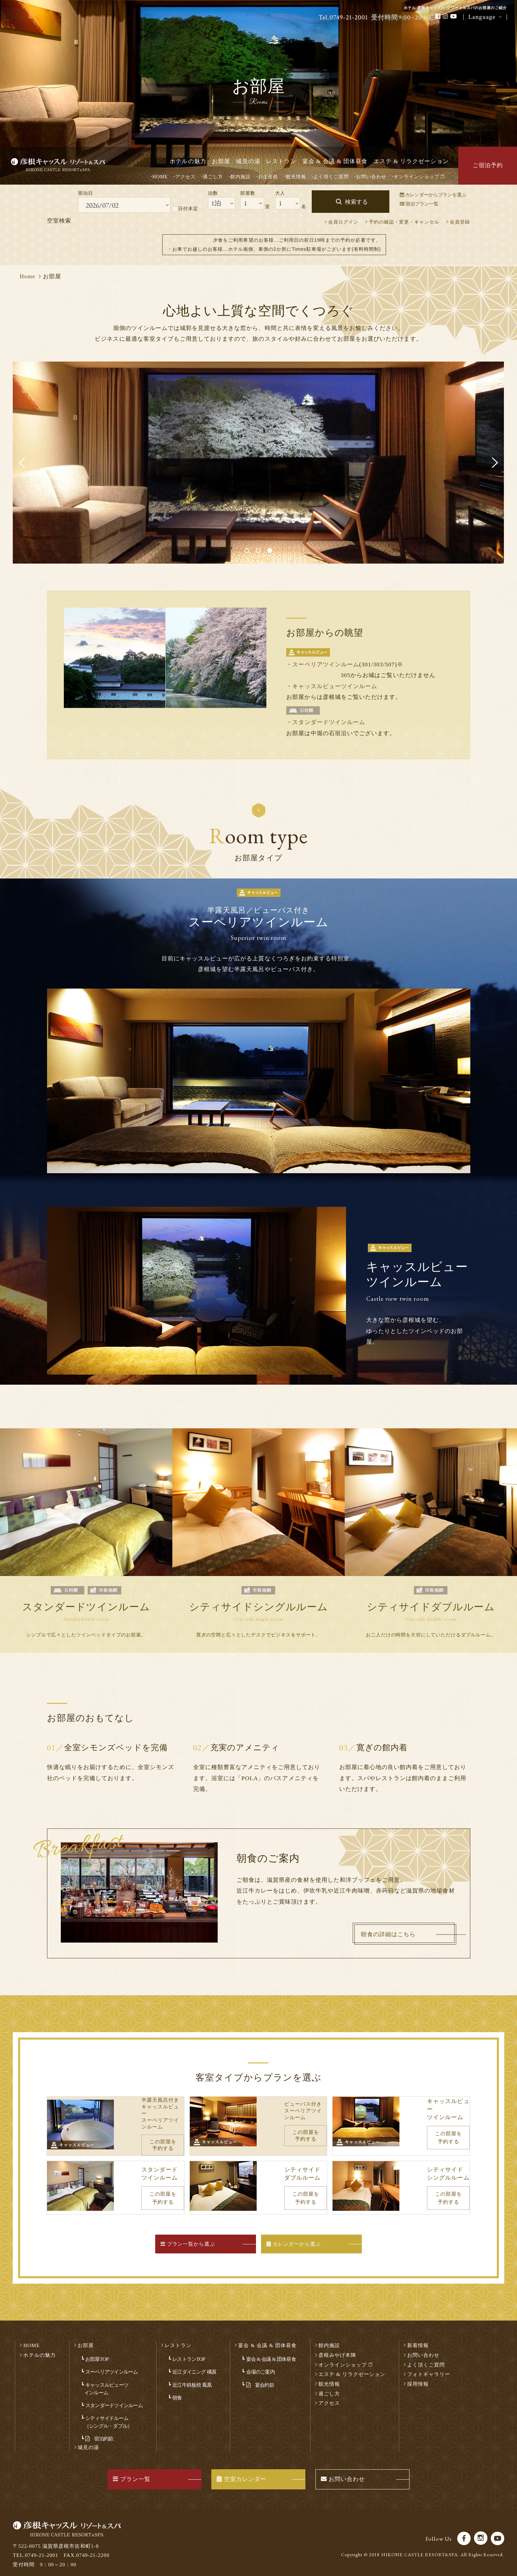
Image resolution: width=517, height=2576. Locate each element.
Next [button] (495, 462)
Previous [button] (22, 462)
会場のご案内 (260, 2367)
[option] (258, 463)
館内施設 (240, 176)
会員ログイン (343, 222)
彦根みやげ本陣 (337, 2350)
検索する (356, 202)
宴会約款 (260, 2380)
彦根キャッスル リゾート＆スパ (65, 165)
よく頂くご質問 (331, 176)
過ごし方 (213, 176)
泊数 (213, 193)
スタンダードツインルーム (328, 722)
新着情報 (418, 2340)
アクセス (185, 176)
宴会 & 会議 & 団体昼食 (335, 161)
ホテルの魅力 (188, 161)
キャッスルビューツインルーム (334, 686)
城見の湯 (248, 161)
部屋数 (247, 193)
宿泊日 (85, 193)
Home (27, 276)
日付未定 (185, 209)
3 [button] (270, 551)
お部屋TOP (97, 2354)
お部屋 (221, 161)
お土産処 (268, 176)
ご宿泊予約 (488, 165)
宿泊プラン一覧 (419, 203)
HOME (160, 176)
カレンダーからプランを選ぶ (433, 194)
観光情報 (296, 176)
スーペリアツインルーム (325, 664)
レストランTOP (188, 2354)
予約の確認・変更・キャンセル (404, 222)
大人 (280, 193)
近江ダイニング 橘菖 (194, 2367)
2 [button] (259, 551)
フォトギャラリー (428, 2369)
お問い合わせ (371, 176)
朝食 (177, 2393)
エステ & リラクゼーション (411, 161)
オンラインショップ (419, 176)
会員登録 (460, 222)
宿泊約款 (99, 2434)
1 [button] (248, 551)
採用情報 (418, 2379)
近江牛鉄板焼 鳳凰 (192, 2380)
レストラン (281, 161)
